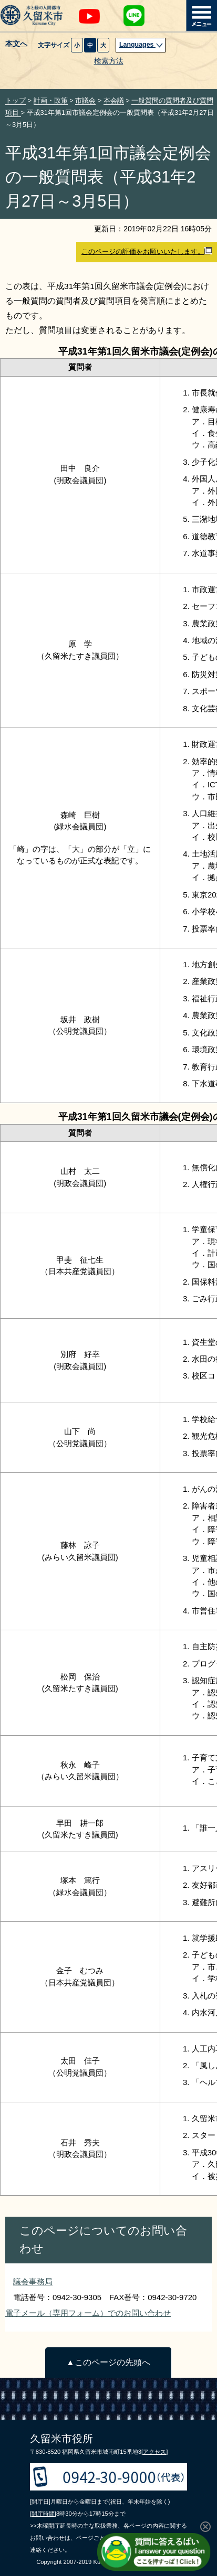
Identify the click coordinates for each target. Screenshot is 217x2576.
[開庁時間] (43, 2513)
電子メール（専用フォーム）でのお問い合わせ (88, 2312)
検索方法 (108, 61)
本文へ (16, 44)
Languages (141, 44)
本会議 (114, 100)
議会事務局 (33, 2281)
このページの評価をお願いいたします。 (146, 251)
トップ (15, 100)
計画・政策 (51, 100)
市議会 (85, 100)
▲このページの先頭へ (108, 2362)
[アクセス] (154, 2452)
